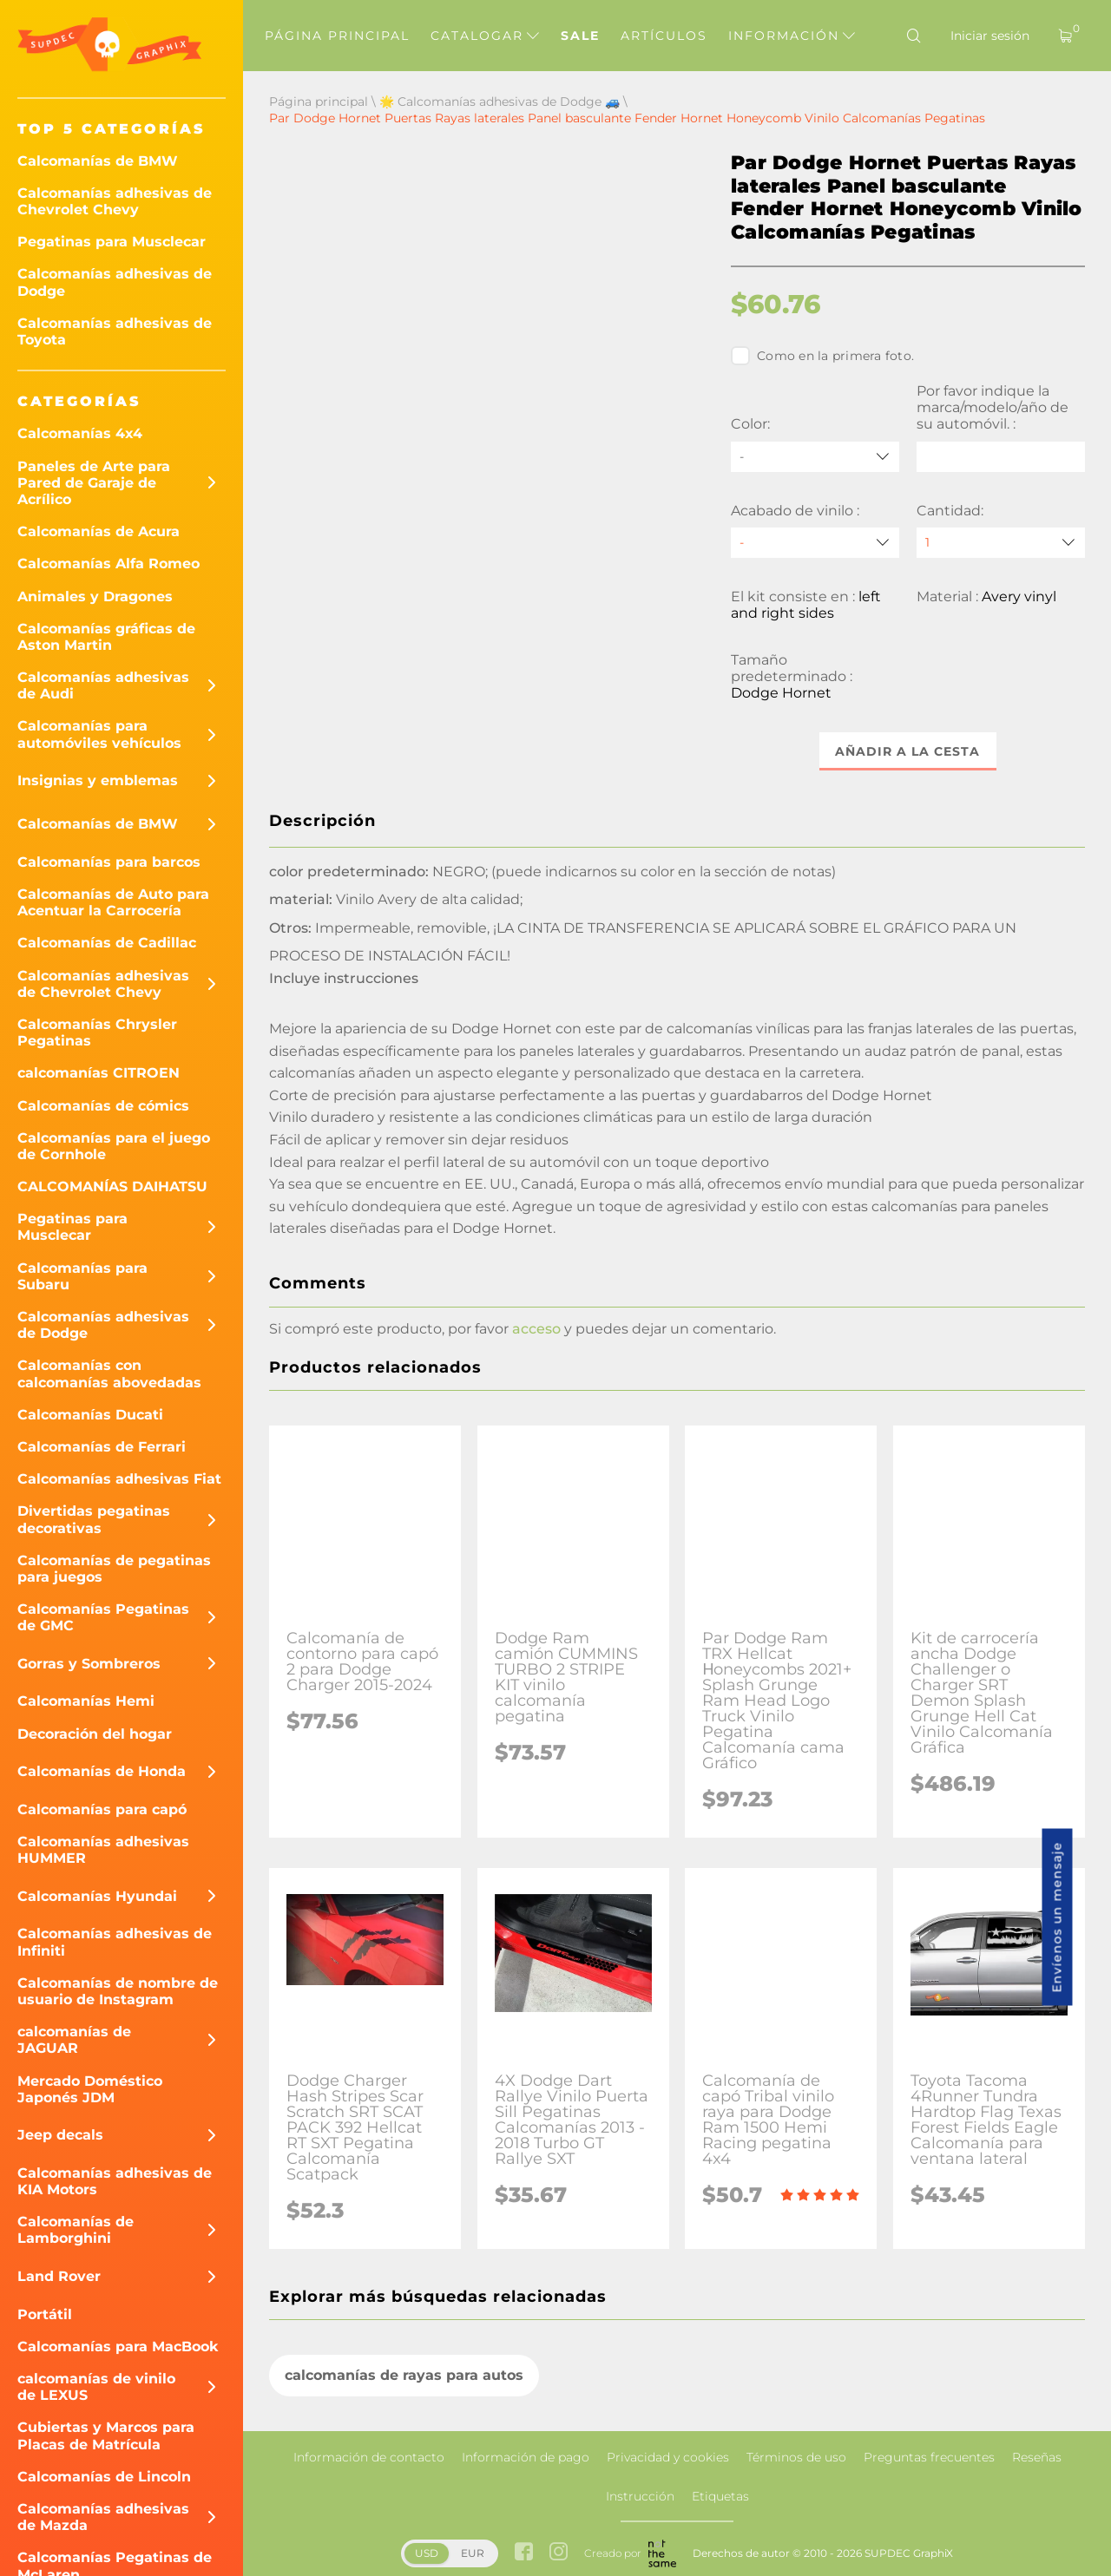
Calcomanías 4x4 (79, 433)
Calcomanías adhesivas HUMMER (103, 1849)
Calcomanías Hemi (85, 1701)
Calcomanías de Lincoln (104, 2476)
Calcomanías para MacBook (118, 2346)
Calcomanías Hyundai (97, 1896)
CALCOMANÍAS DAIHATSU (112, 1186)
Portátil (44, 2314)
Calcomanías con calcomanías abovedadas (109, 1373)
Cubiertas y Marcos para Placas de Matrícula (105, 2435)
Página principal (337, 35)
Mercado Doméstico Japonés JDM (89, 2089)
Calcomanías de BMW (97, 161)
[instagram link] (558, 2553)
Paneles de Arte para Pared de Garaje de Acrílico (93, 483)
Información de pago (525, 2457)
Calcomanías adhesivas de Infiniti (114, 1941)
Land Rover (59, 2276)
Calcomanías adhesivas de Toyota (114, 331)
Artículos (664, 35)
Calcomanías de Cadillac (106, 942)
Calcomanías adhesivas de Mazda (103, 2517)
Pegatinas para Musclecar (111, 241)
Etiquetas (720, 2496)
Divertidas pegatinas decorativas (93, 1519)
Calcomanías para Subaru (82, 1276)
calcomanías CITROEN (98, 1073)
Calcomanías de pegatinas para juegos (114, 1568)
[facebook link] (524, 2553)
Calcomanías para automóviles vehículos (99, 734)
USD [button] (426, 2553)
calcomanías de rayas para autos (404, 2375)
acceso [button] (536, 1329)
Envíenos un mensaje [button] (1057, 1916)
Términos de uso (796, 2457)
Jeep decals (60, 2135)
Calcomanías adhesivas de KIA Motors (114, 2181)
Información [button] (791, 35)
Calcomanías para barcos (109, 862)
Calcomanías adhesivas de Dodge (114, 281)
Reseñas (1037, 2457)
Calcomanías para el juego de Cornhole (113, 1146)
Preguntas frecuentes (929, 2457)
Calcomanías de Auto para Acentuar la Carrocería (113, 902)
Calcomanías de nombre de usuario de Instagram (117, 1991)
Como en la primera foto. (822, 355)
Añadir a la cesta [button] (908, 751)
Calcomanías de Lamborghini (75, 2229)
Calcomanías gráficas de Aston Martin (106, 636)
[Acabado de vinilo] (815, 543)
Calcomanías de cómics (103, 1106)
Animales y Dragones (95, 596)
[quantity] (1001, 543)
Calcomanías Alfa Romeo (108, 563)
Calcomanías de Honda (101, 1771)
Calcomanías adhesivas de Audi (103, 685)
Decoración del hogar (94, 1734)
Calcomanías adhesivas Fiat (119, 1479)
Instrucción (640, 2496)
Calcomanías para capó (102, 1809)
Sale (580, 35)
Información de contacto (368, 2457)
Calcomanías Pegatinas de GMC (103, 1617)
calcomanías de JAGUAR (74, 2039)
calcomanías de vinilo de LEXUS (96, 2386)
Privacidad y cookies (668, 2457)
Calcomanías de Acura (98, 531)
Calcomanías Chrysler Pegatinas (97, 1032)
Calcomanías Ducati (90, 1414)
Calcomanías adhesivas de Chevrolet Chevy (114, 201)
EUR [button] (472, 2553)
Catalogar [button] (485, 35)
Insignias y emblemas (97, 780)
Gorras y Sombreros (89, 1663)
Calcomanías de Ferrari (101, 1447)
